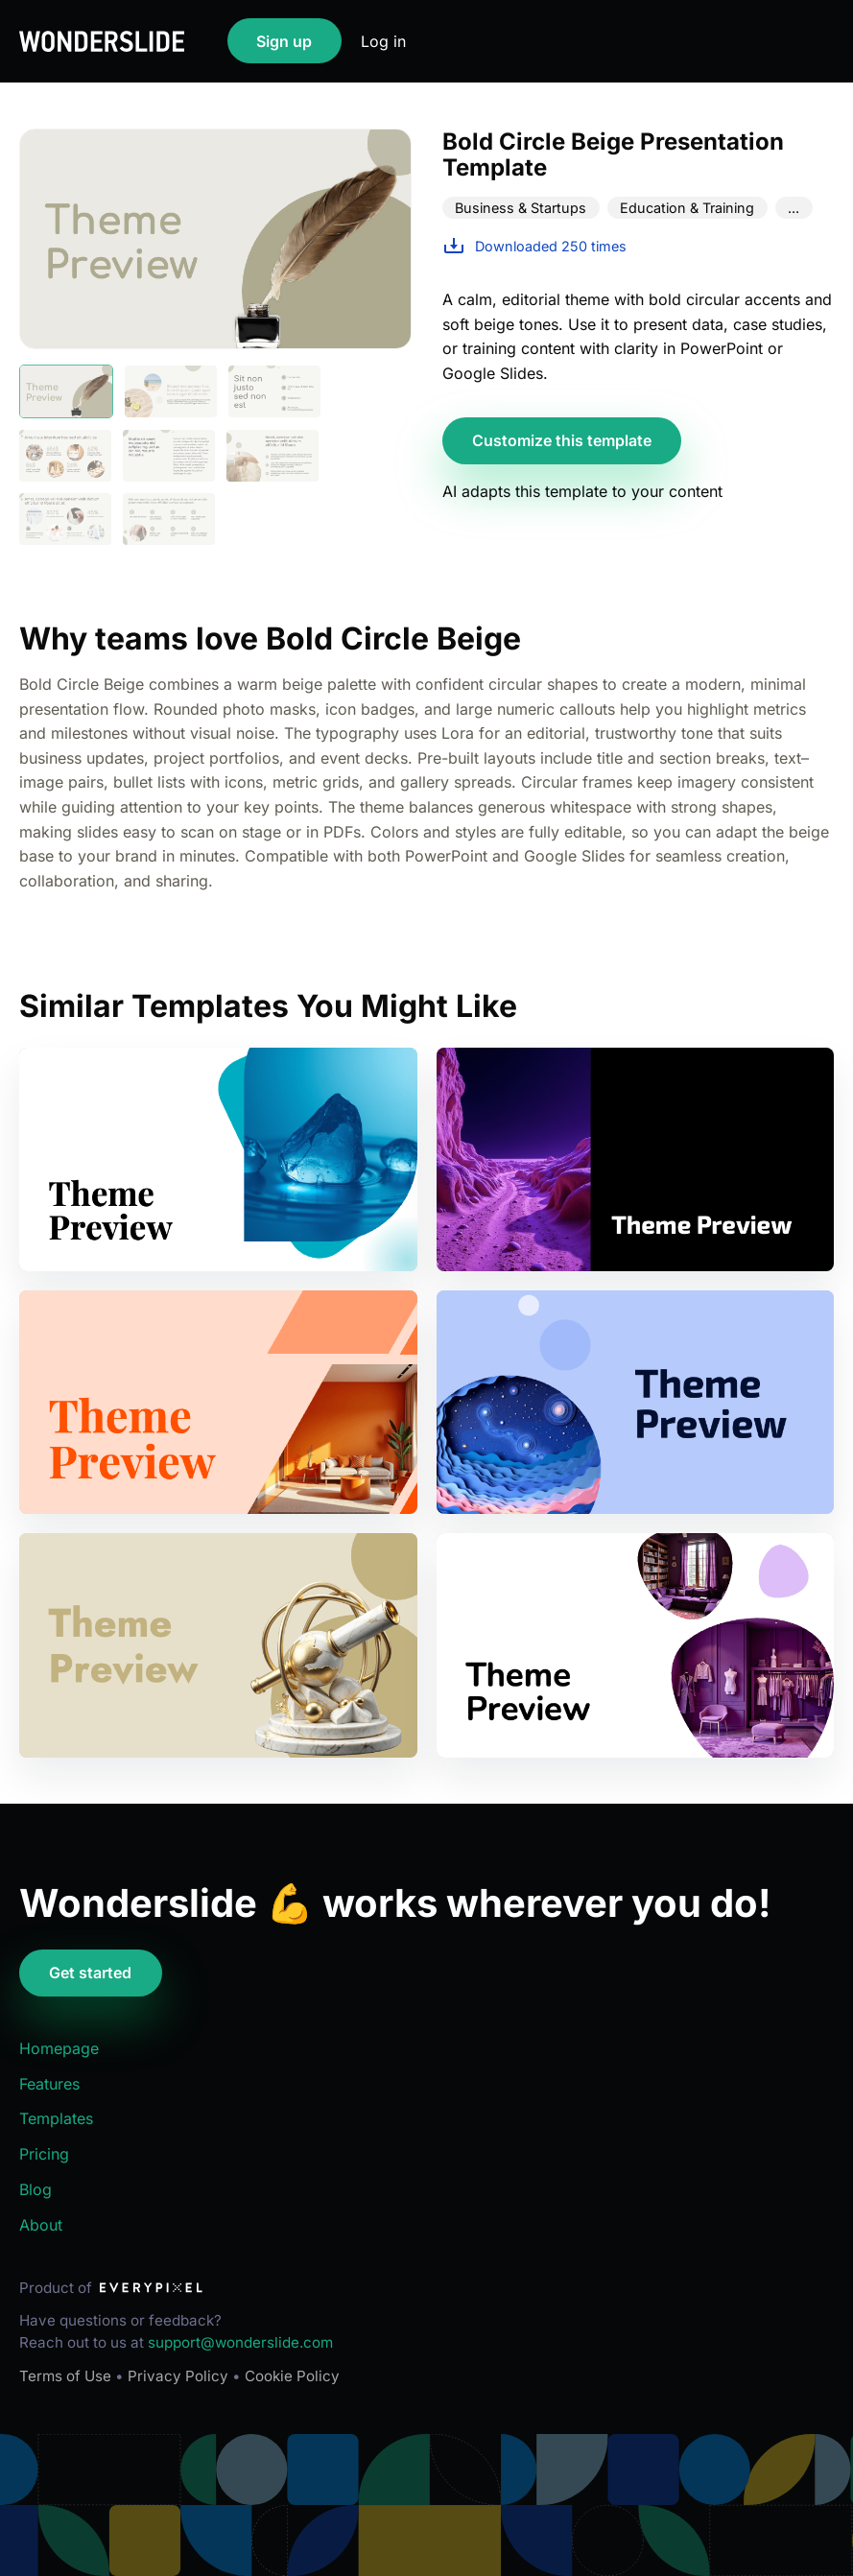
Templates (56, 2118)
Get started (90, 1972)
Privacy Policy (178, 2376)
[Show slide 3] (274, 391)
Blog (35, 2189)
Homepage (59, 2048)
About (40, 2224)
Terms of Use (65, 2376)
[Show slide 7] (65, 519)
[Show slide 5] (169, 456)
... (793, 208)
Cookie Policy (292, 2376)
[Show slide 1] (66, 391)
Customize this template (562, 440)
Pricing (44, 2153)
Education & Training (687, 208)
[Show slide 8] (169, 519)
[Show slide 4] (65, 456)
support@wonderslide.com (240, 2342)
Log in (383, 41)
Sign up (284, 41)
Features (49, 2083)
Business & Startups (520, 208)
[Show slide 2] (171, 391)
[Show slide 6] (272, 456)
